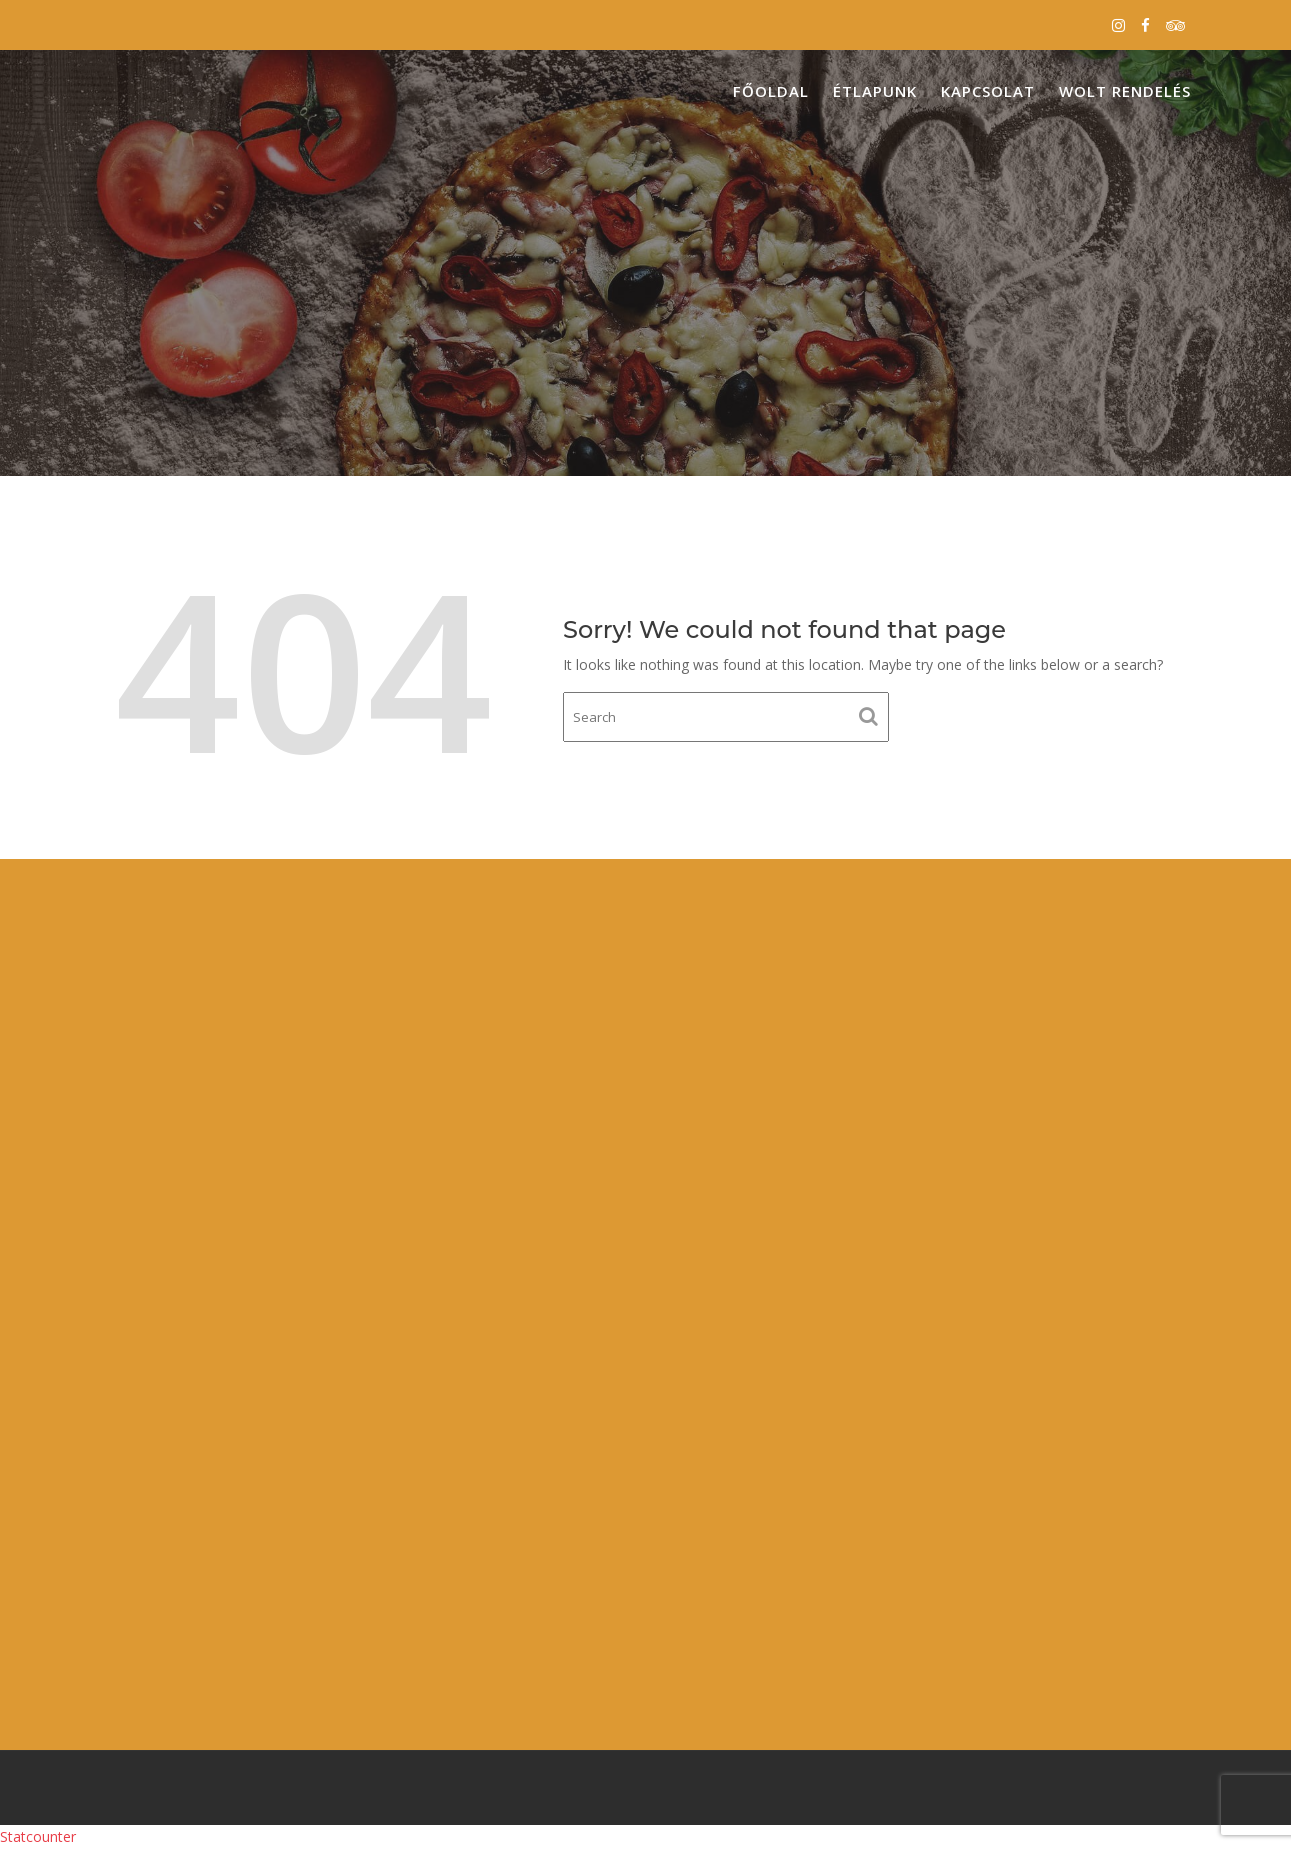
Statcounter (38, 1836)
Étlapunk (875, 91)
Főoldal (771, 91)
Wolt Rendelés (1125, 91)
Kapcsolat (988, 91)
